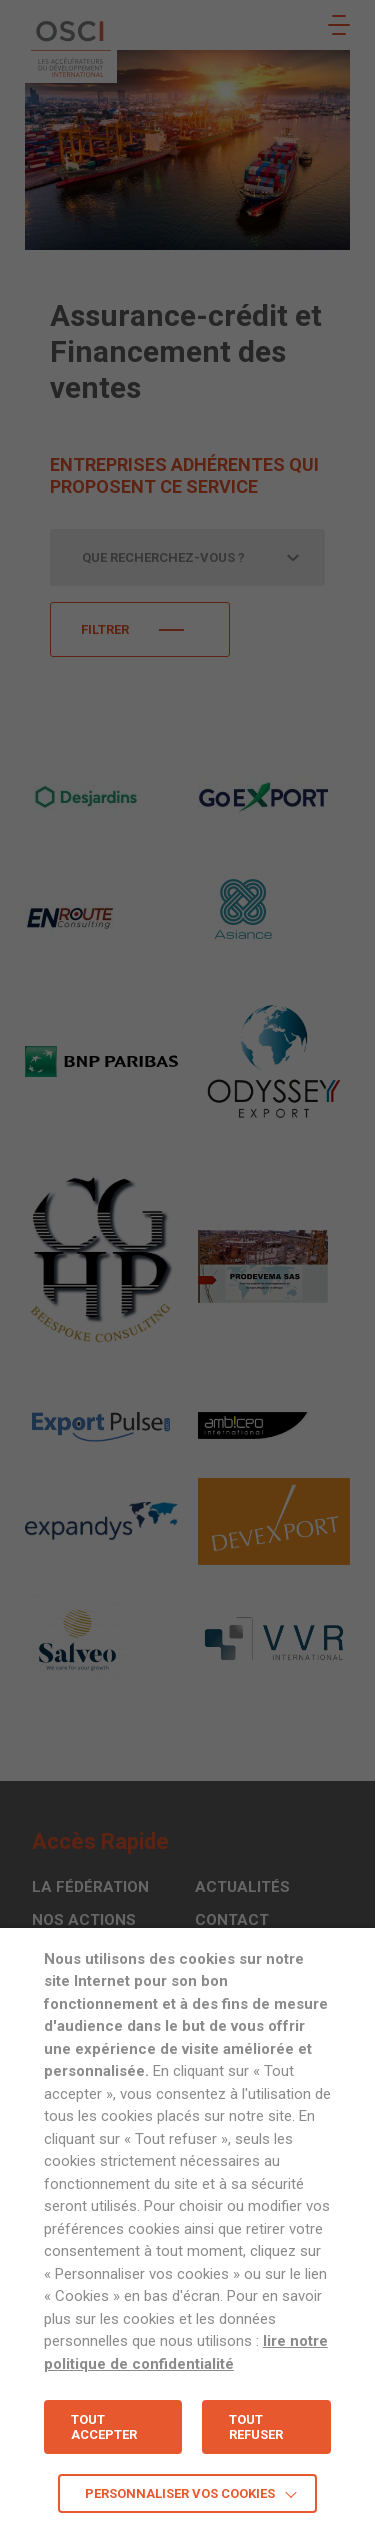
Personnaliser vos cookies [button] (180, 2493)
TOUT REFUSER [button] (256, 2427)
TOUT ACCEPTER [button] (104, 2427)
